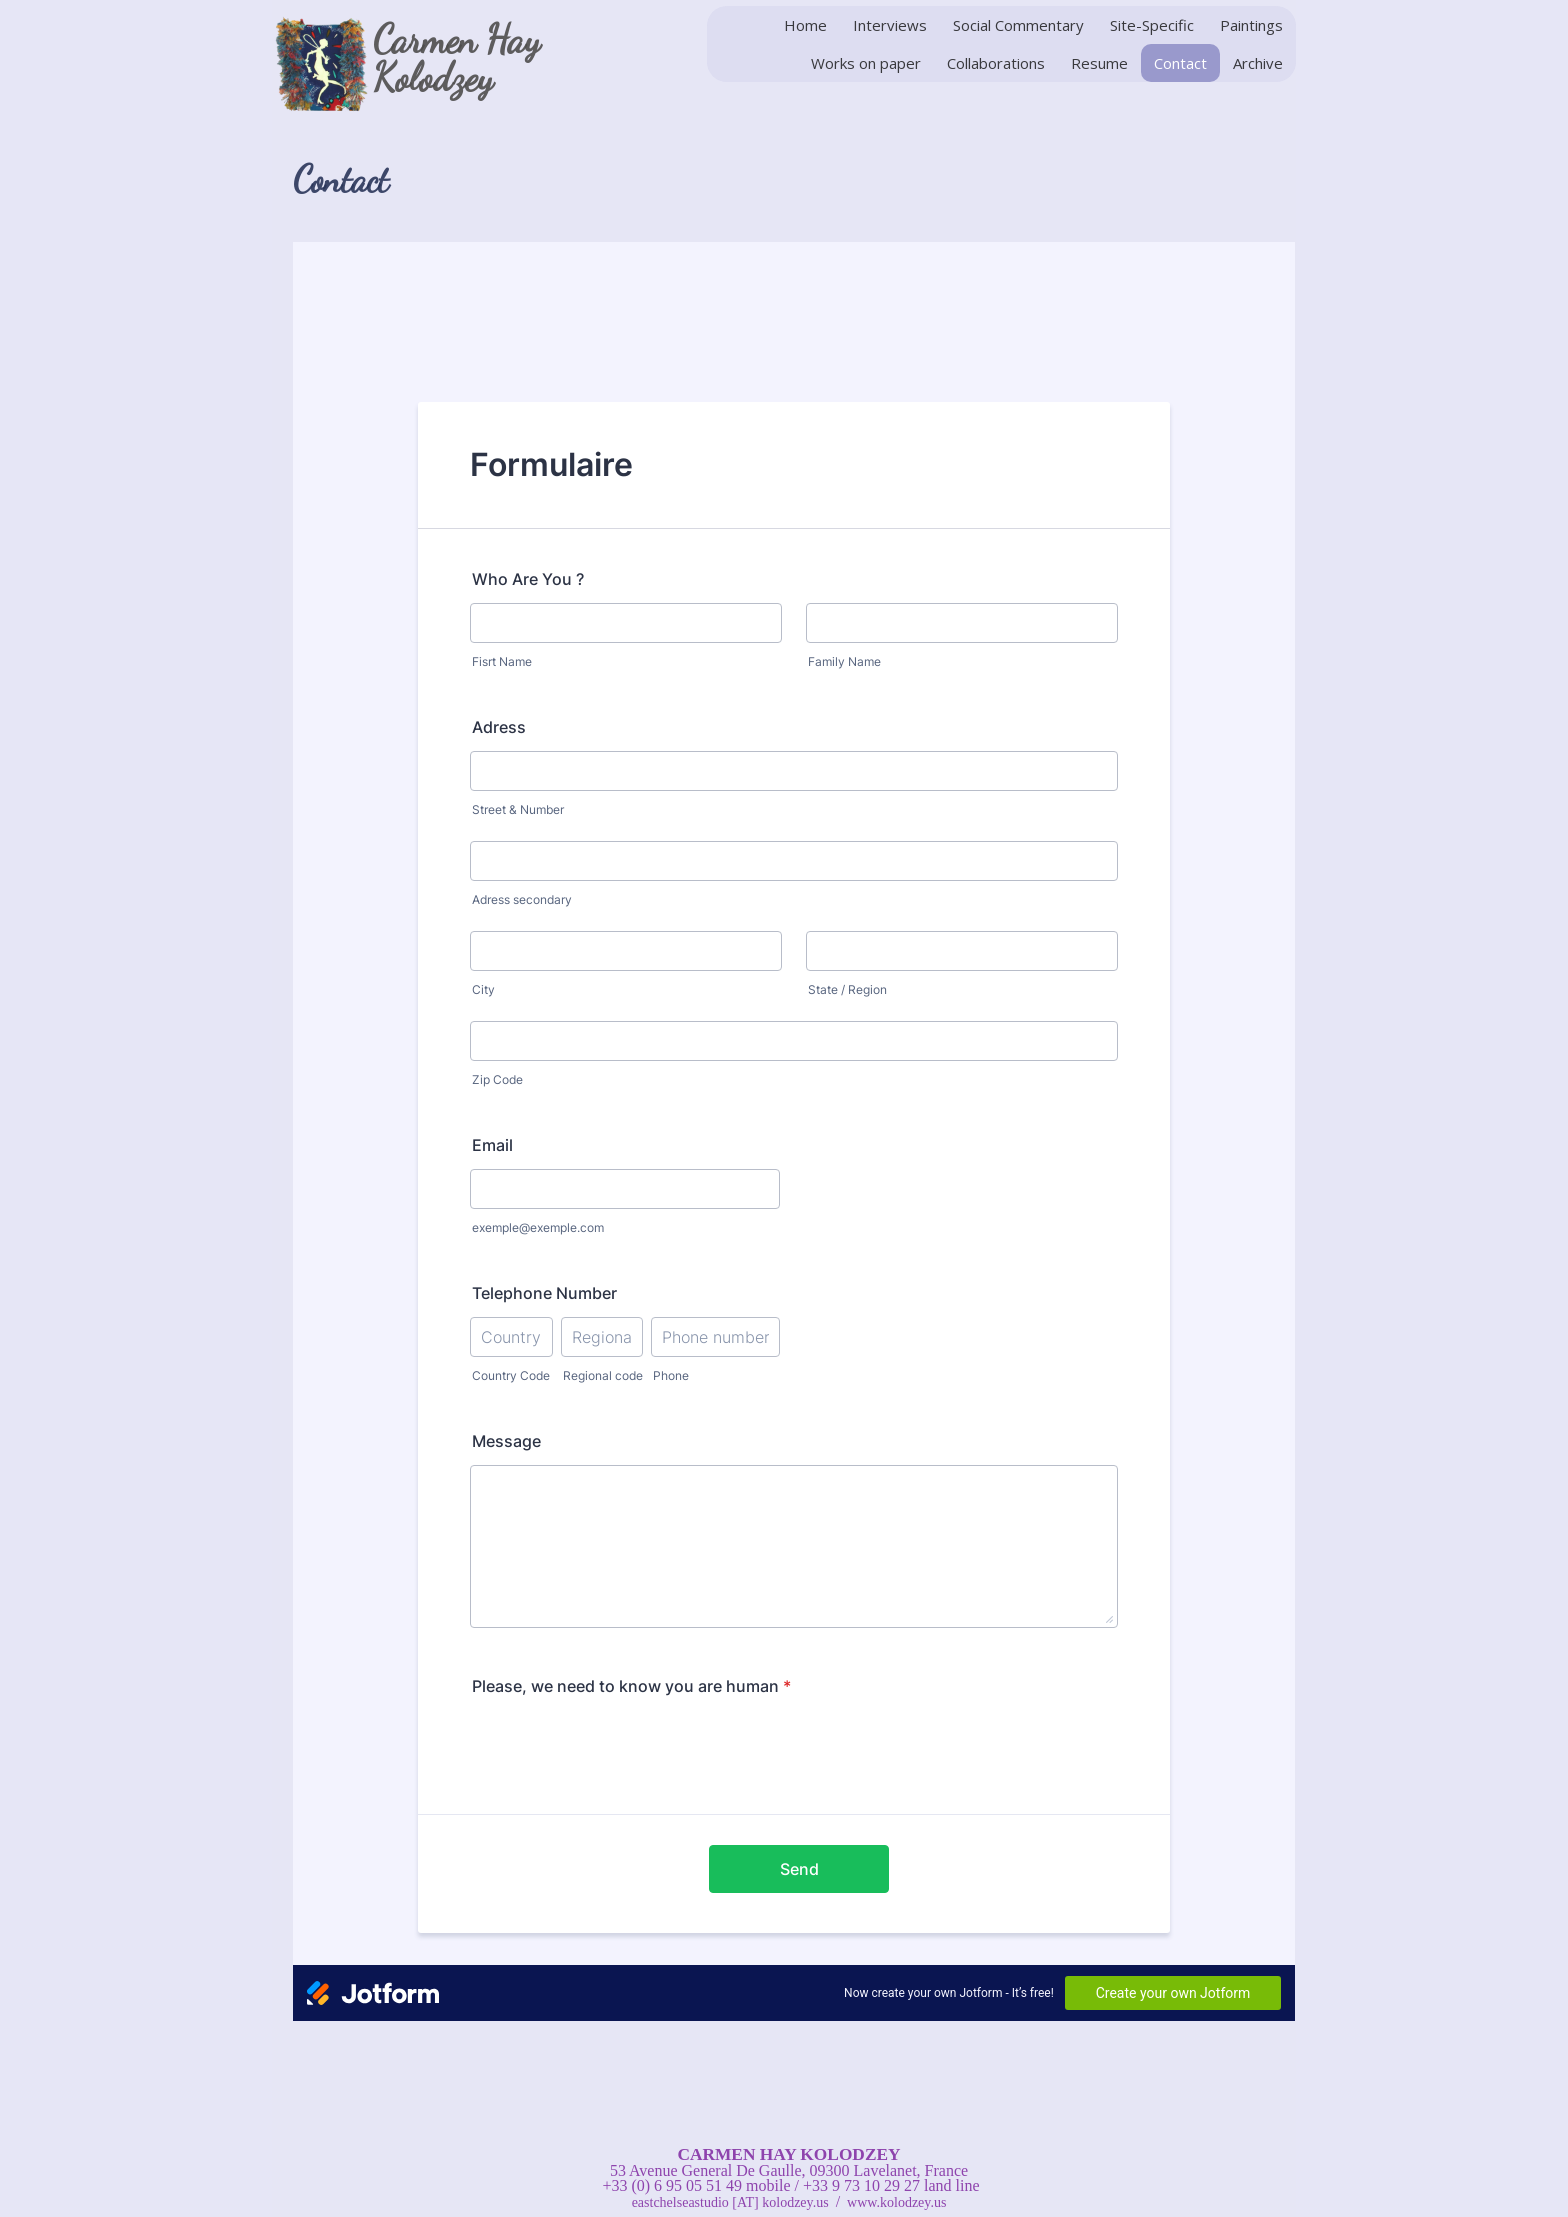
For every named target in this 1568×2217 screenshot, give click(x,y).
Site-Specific (1152, 25)
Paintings (1251, 25)
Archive (1258, 63)
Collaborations (996, 63)
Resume (1099, 63)
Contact (1180, 63)
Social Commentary (1018, 25)
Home (805, 25)
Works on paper (866, 63)
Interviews (890, 25)
